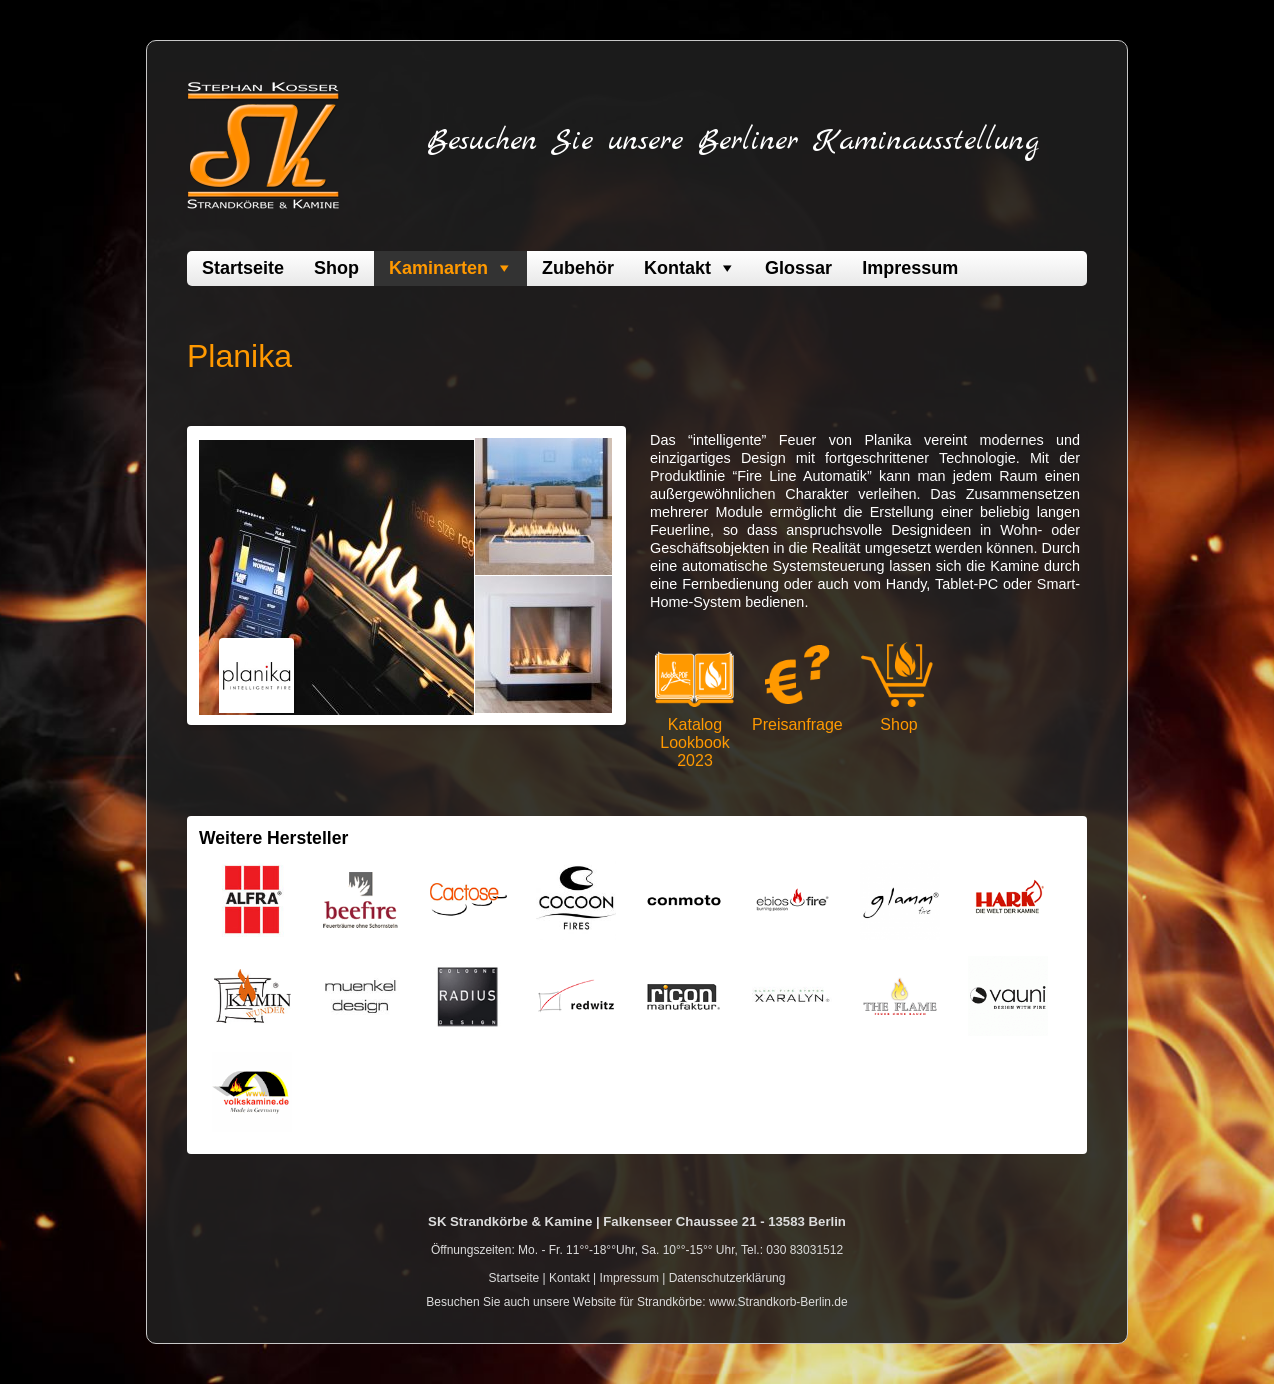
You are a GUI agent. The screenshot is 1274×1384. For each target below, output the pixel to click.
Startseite (243, 268)
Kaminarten (438, 268)
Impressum (910, 268)
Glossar (798, 268)
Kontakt (677, 268)
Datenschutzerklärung (727, 1278)
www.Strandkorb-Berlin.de (778, 1302)
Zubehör (578, 268)
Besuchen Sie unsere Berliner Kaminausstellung (733, 141)
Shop (336, 268)
